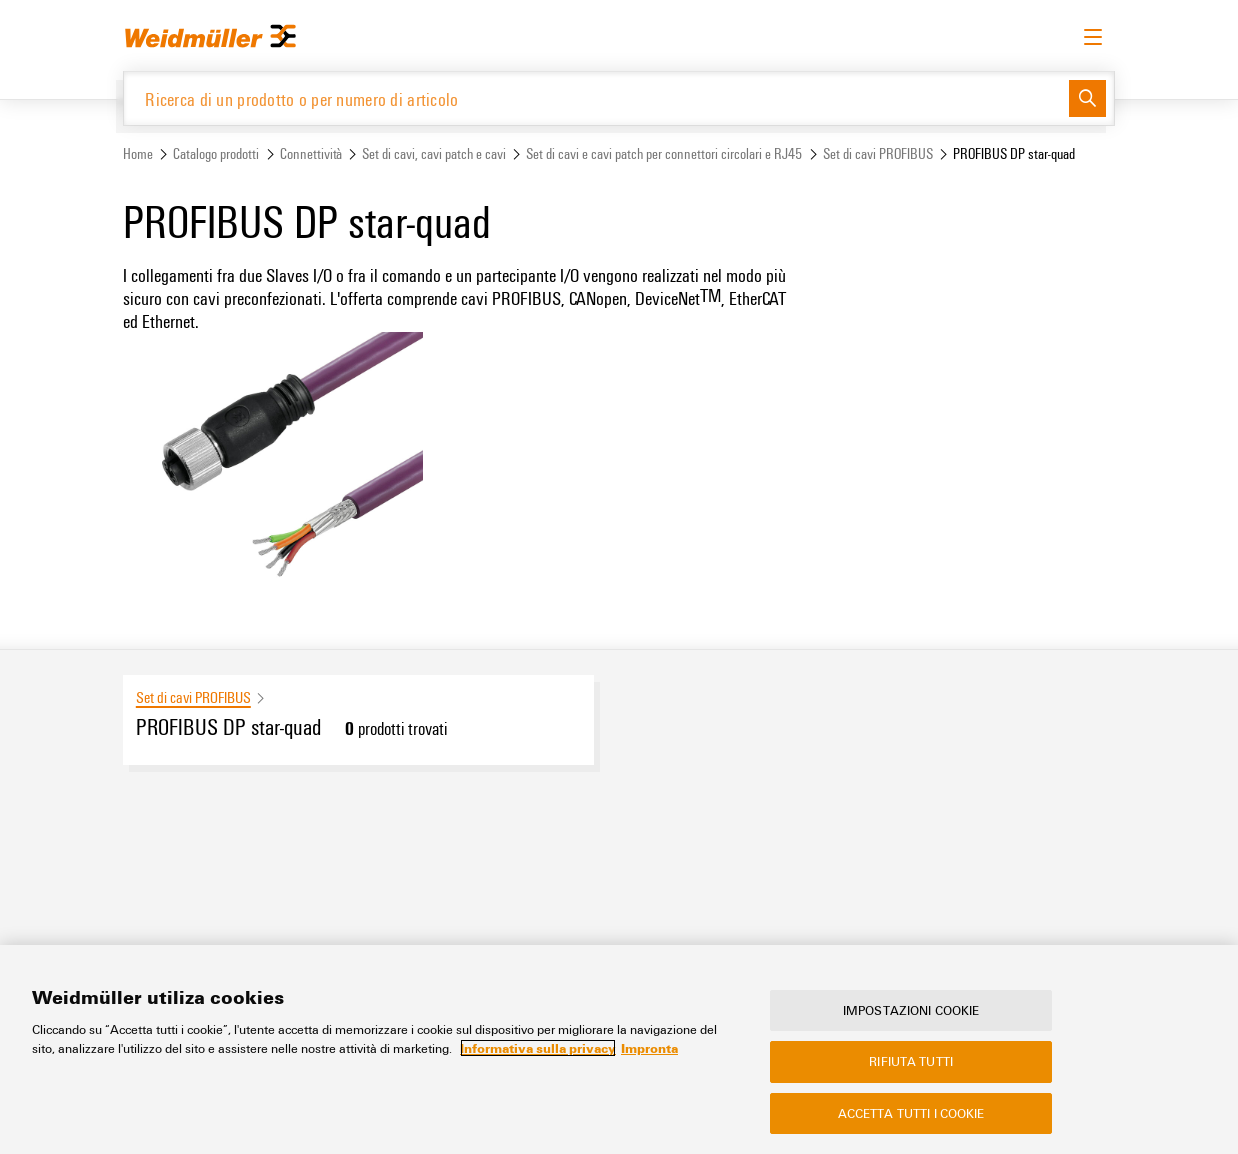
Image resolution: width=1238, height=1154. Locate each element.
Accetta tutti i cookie (911, 1113)
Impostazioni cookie (911, 1010)
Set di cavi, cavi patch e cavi (434, 153)
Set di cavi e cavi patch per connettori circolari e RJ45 (664, 153)
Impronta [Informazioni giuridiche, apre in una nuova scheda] (649, 1048)
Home (138, 153)
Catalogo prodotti (216, 153)
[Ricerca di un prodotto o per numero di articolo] (596, 98)
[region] (619, 1049)
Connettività (311, 153)
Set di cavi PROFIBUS (878, 153)
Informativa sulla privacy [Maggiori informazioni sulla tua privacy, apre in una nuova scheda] (538, 1048)
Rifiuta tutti (911, 1061)
